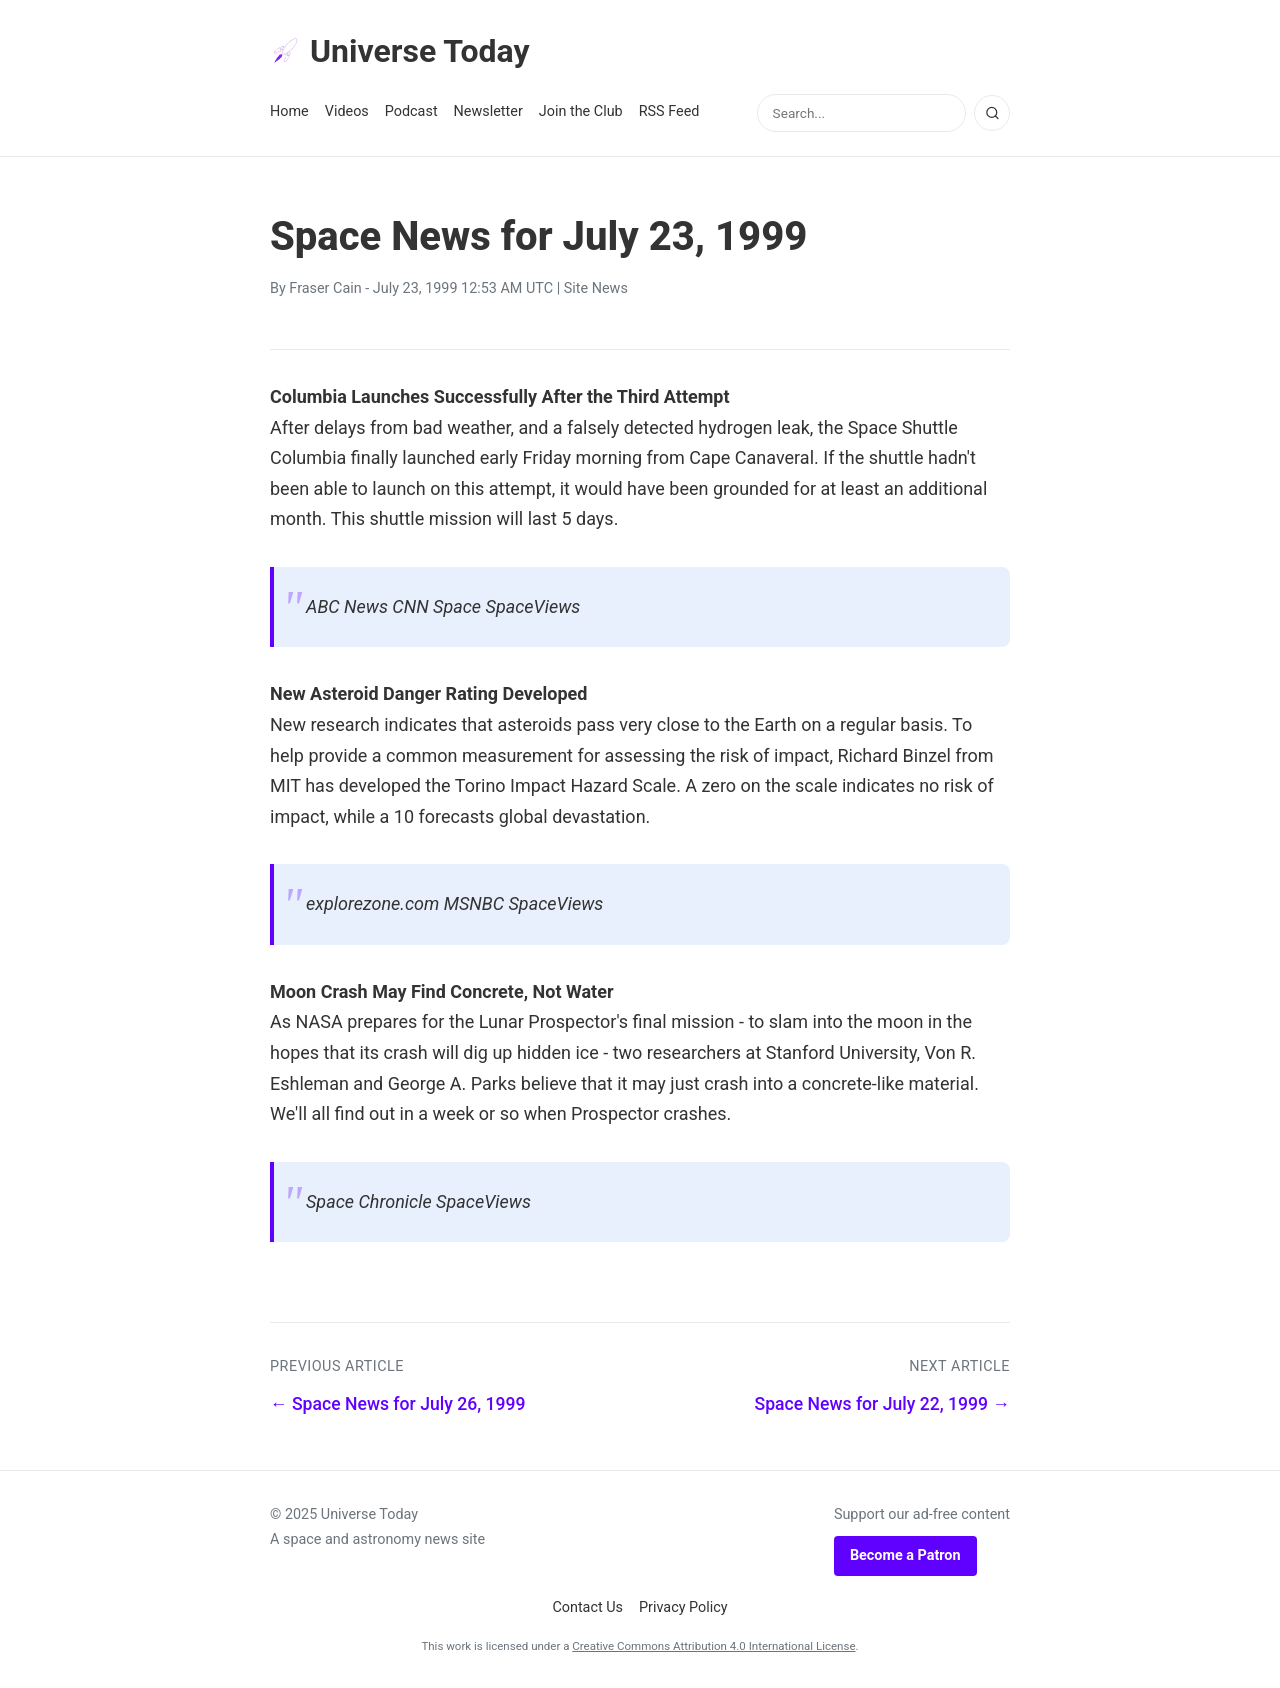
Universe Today (400, 51)
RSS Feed (669, 111)
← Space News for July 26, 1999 (398, 1404)
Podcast (411, 111)
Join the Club (581, 111)
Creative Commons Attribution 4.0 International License (713, 1646)
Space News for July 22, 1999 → (883, 1404)
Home (289, 111)
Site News (596, 288)
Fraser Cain (325, 288)
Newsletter (488, 111)
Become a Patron (905, 1555)
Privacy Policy (683, 1607)
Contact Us (587, 1607)
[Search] (992, 113)
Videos (347, 111)
